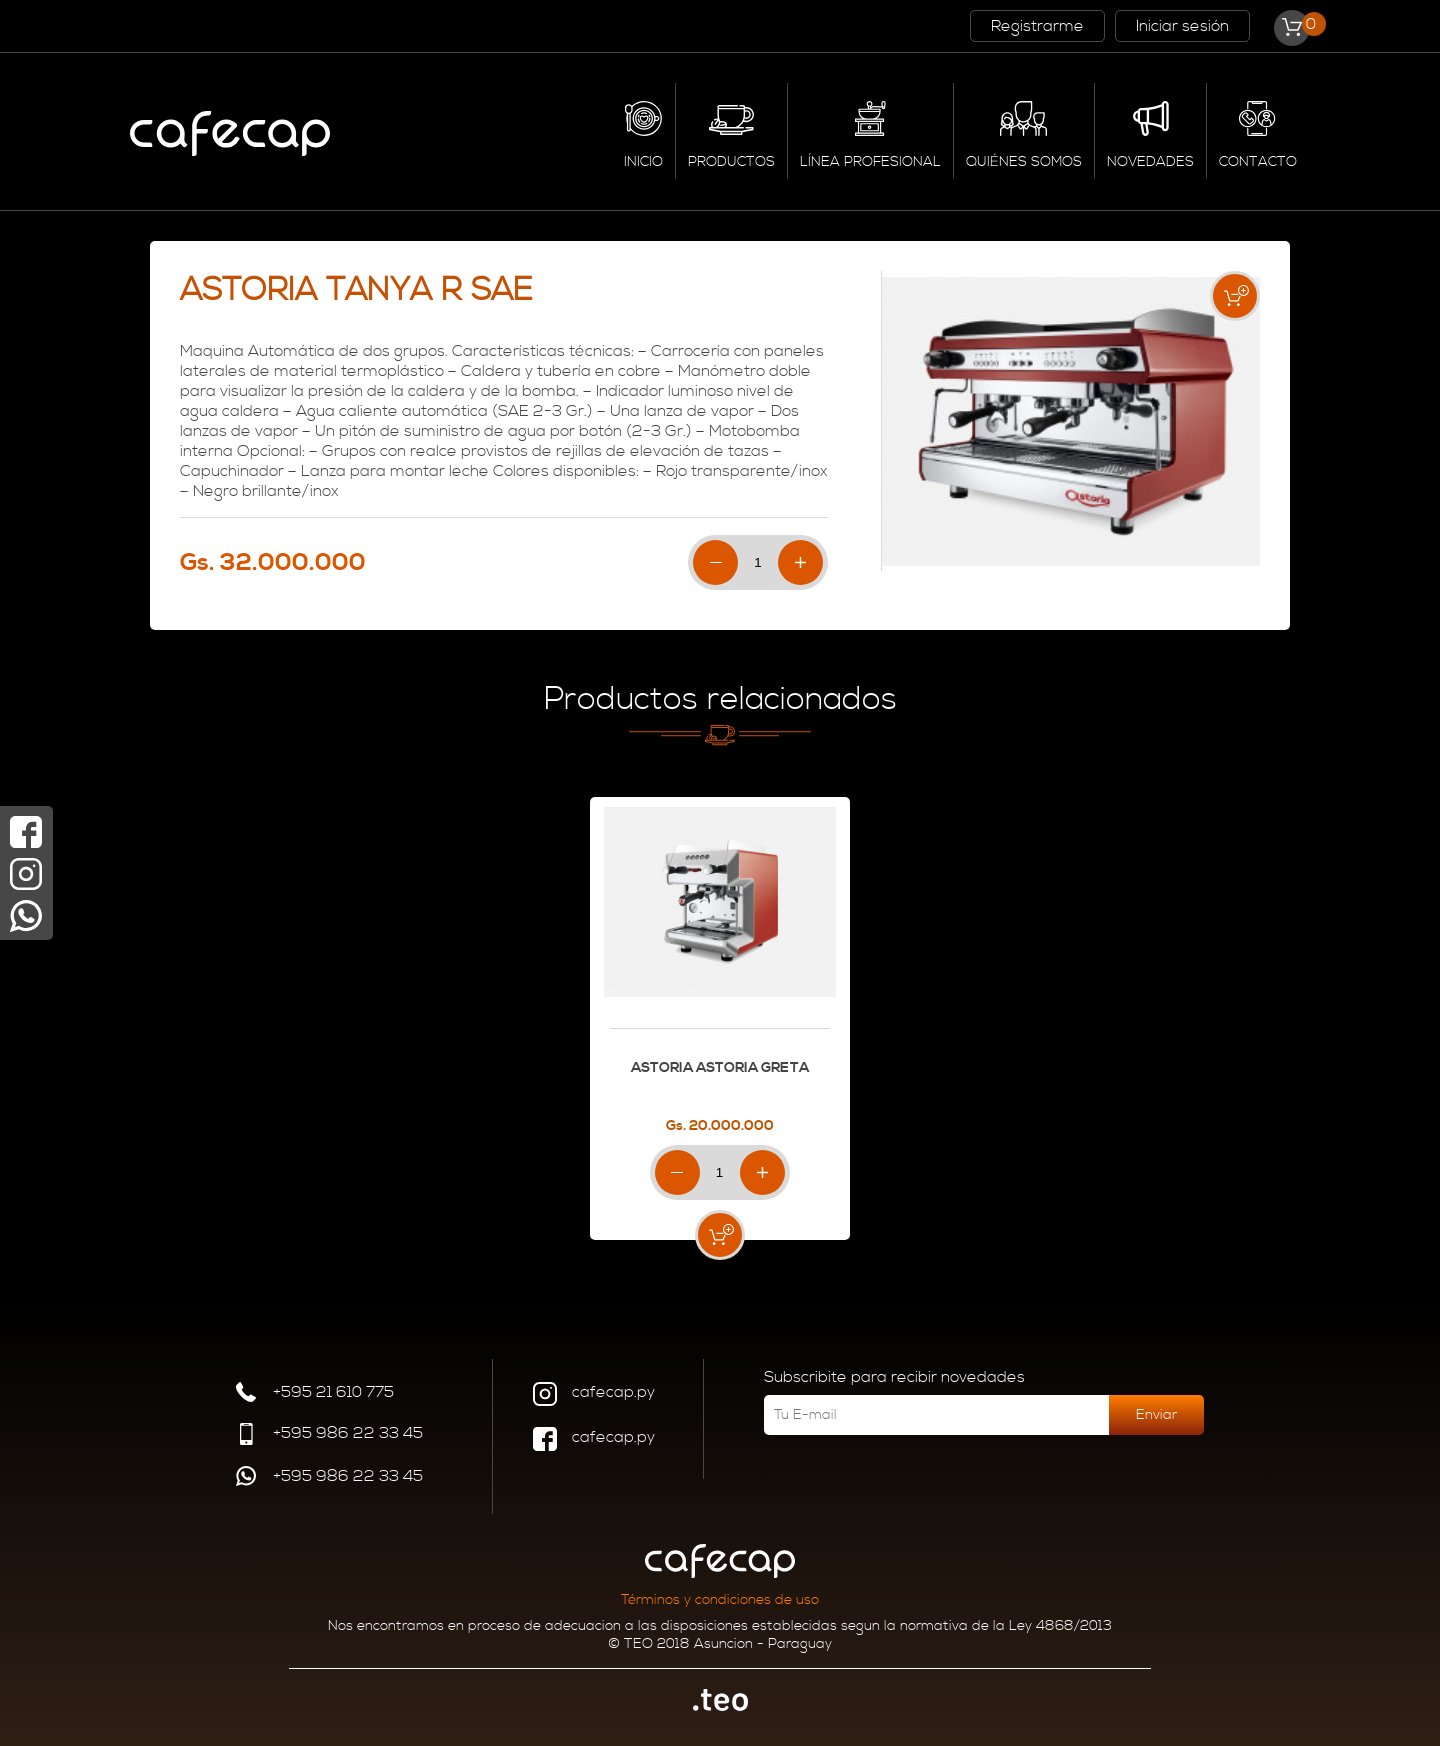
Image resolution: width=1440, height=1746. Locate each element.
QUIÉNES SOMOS (1024, 162)
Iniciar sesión (1182, 26)
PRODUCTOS (731, 162)
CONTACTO (1258, 162)
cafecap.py (594, 1396)
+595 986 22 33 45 (328, 1436)
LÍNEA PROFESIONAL (870, 162)
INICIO (643, 162)
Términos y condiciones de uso (720, 1600)
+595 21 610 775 (314, 1394)
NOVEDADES (1150, 162)
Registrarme (1037, 26)
